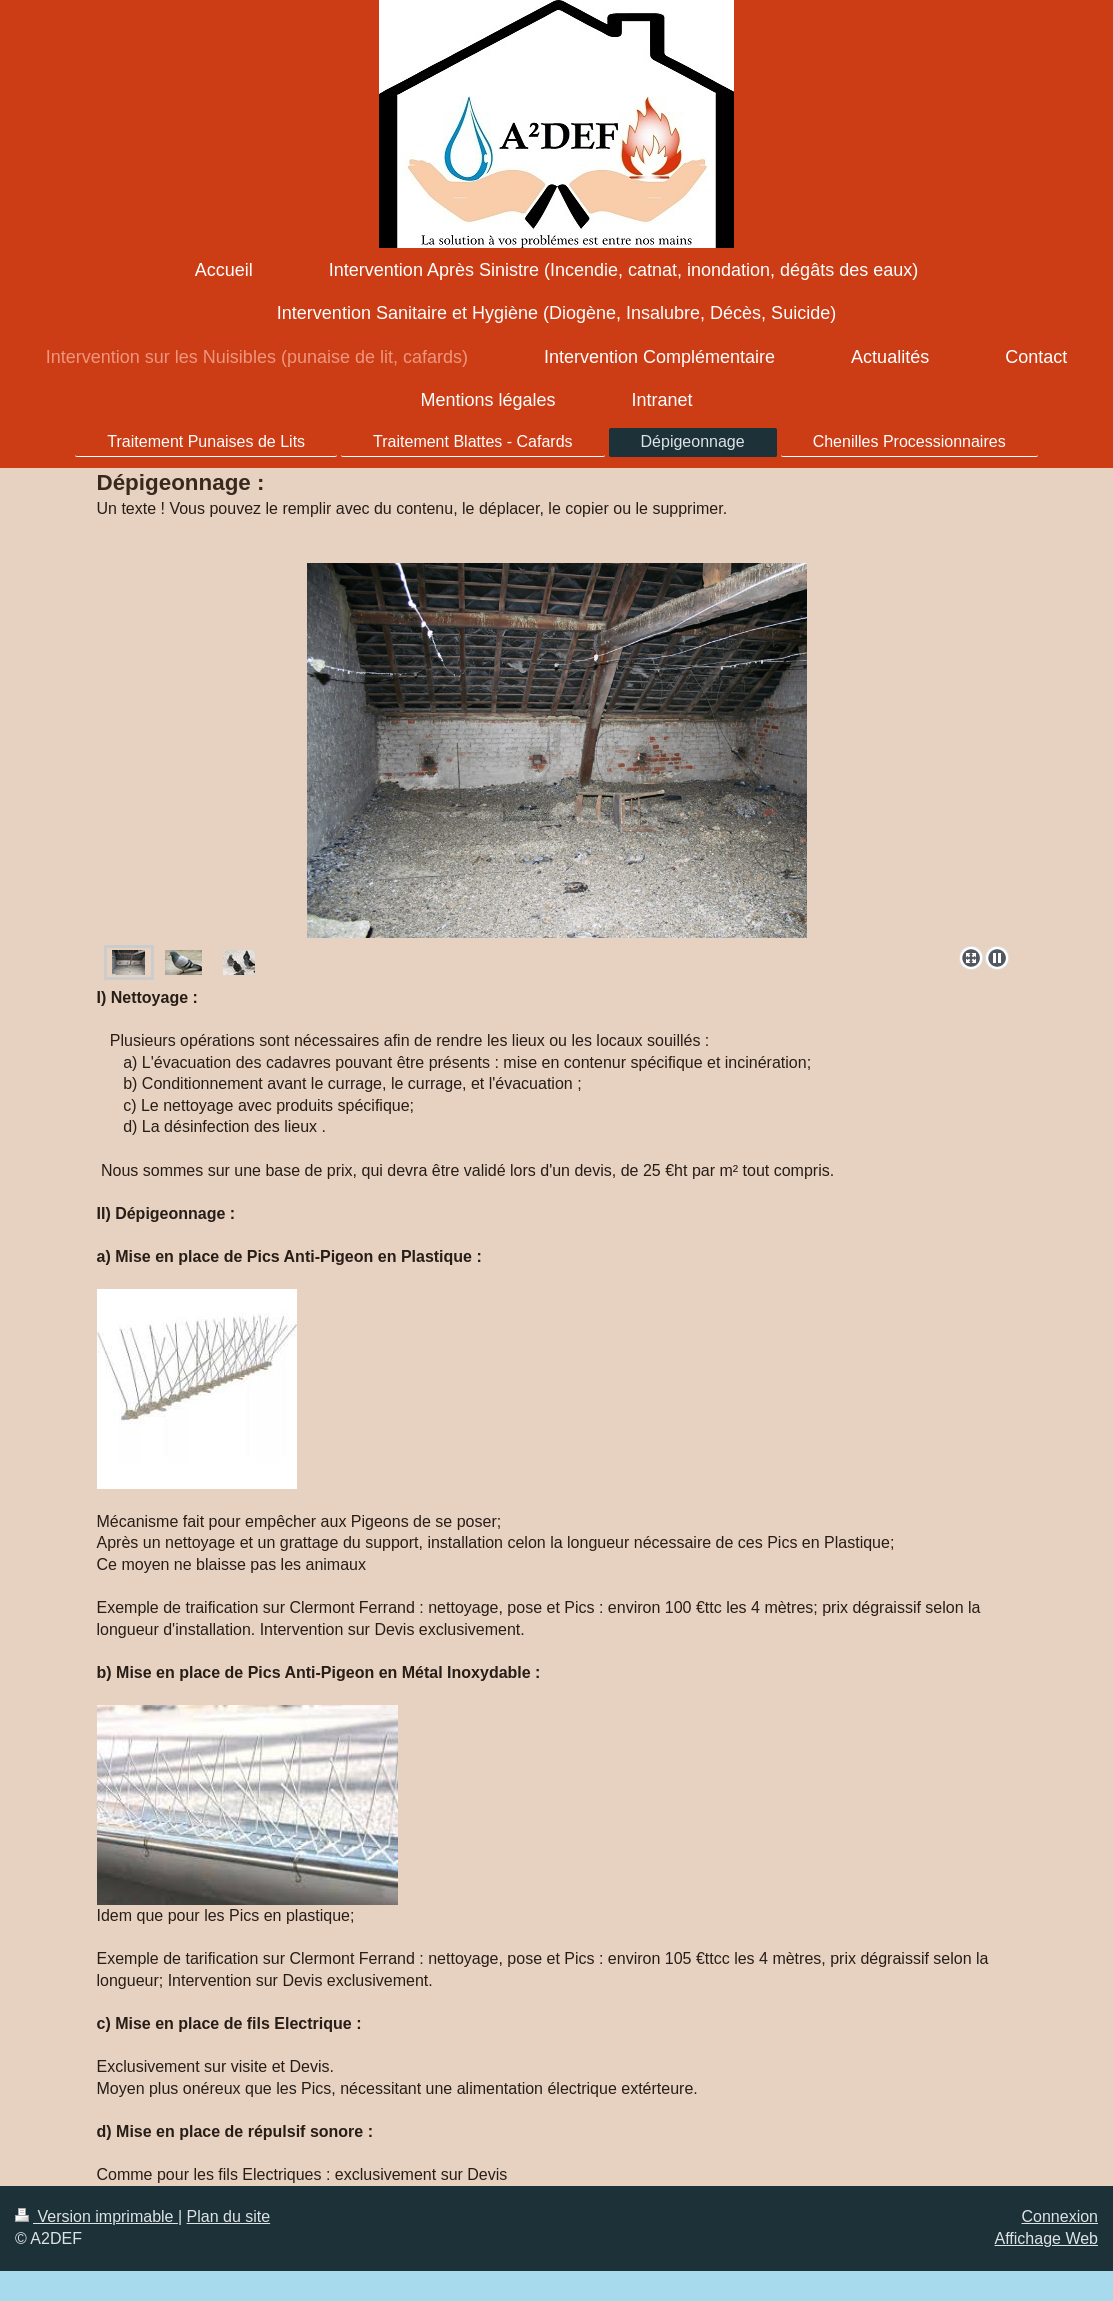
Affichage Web (1046, 2238)
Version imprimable (96, 2216)
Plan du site (229, 2216)
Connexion (1060, 2216)
